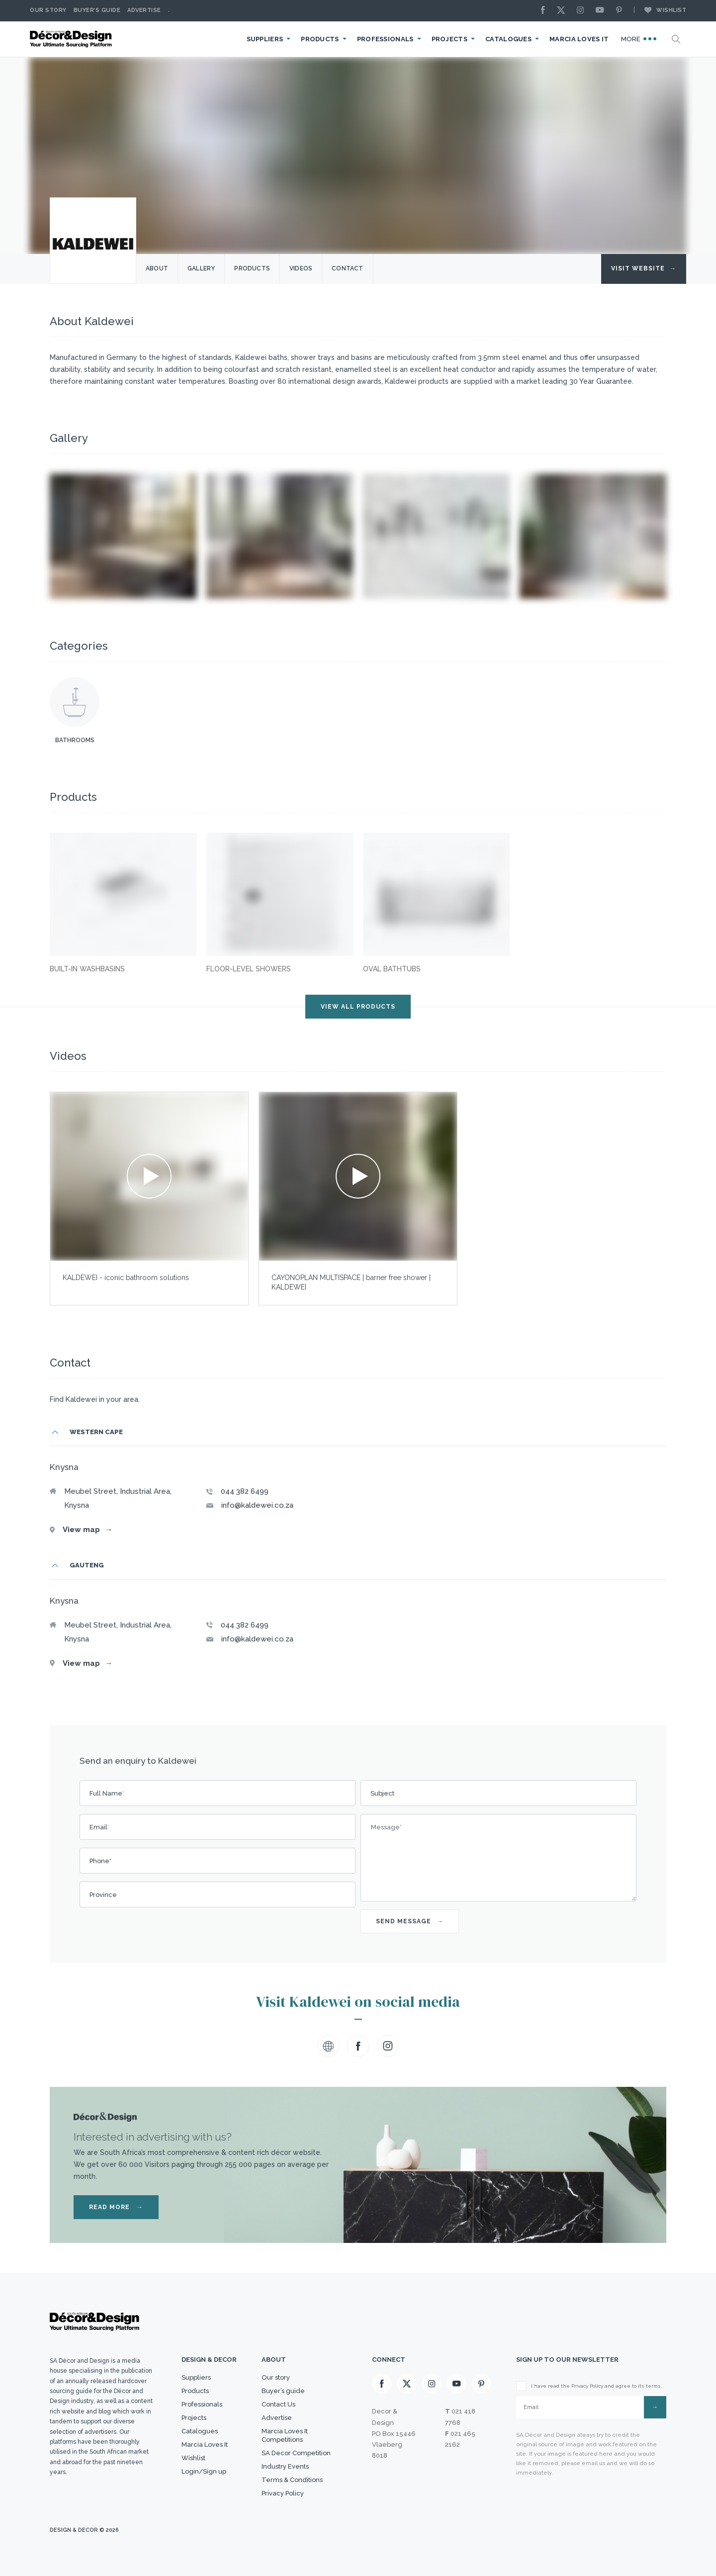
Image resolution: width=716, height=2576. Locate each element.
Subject (382, 1793)
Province (103, 1894)
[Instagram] (583, 10)
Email (99, 1827)
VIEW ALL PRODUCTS (358, 1006)
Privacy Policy (283, 2493)
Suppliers (265, 39)
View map (87, 1529)
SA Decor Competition (296, 2453)
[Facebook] (545, 10)
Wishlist (660, 9)
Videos (300, 268)
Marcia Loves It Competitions (285, 2435)
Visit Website (643, 268)
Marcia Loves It (579, 39)
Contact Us (278, 2404)
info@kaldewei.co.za (257, 1505)
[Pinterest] (621, 10)
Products (320, 39)
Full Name (107, 1793)
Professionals (385, 39)
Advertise (144, 10)
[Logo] (72, 39)
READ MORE (116, 2207)
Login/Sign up (203, 2471)
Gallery (201, 268)
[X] (563, 10)
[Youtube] (602, 10)
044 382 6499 (244, 1491)
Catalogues (508, 39)
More (639, 39)
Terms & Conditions (292, 2480)
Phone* (100, 1861)
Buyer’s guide (283, 2391)
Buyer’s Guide (97, 10)
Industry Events (285, 2466)
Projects (449, 39)
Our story (48, 10)
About (157, 268)
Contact (347, 268)
